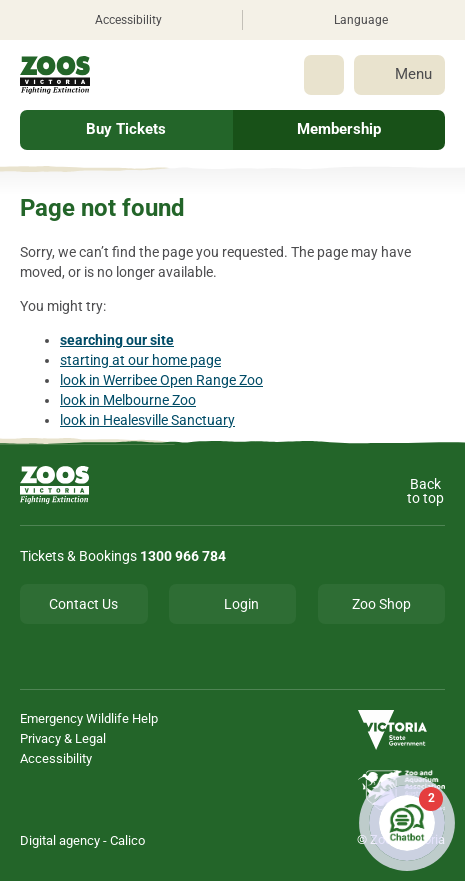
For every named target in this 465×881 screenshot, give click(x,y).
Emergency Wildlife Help (89, 718)
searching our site (117, 340)
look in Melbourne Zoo (128, 400)
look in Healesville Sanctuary (147, 420)
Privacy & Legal (63, 738)
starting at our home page (140, 360)
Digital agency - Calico (82, 840)
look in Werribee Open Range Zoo (161, 380)
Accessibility (56, 758)
